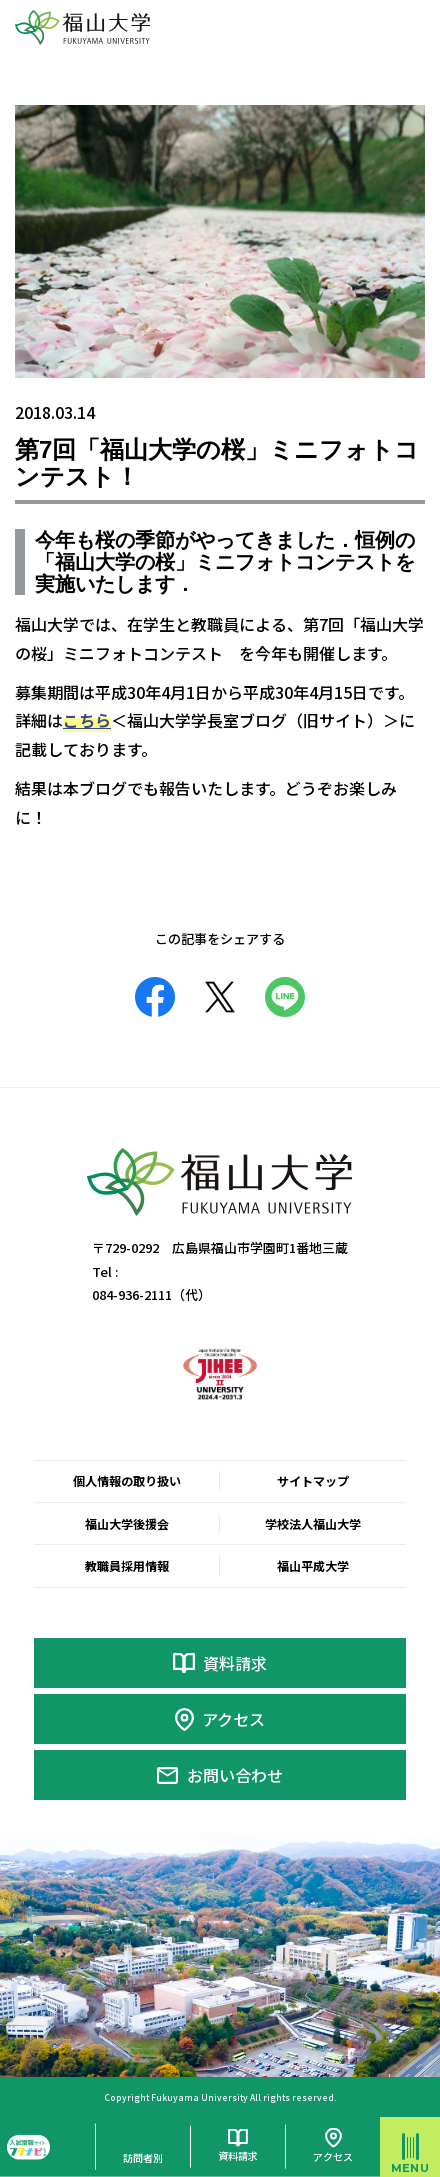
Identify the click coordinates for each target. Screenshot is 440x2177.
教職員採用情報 (127, 1565)
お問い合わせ (235, 1775)
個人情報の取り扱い (127, 1480)
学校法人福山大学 (313, 1523)
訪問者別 (143, 2157)
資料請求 (235, 1663)
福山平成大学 (313, 1565)
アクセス (233, 1719)
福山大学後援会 (127, 1523)
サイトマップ (313, 1480)
